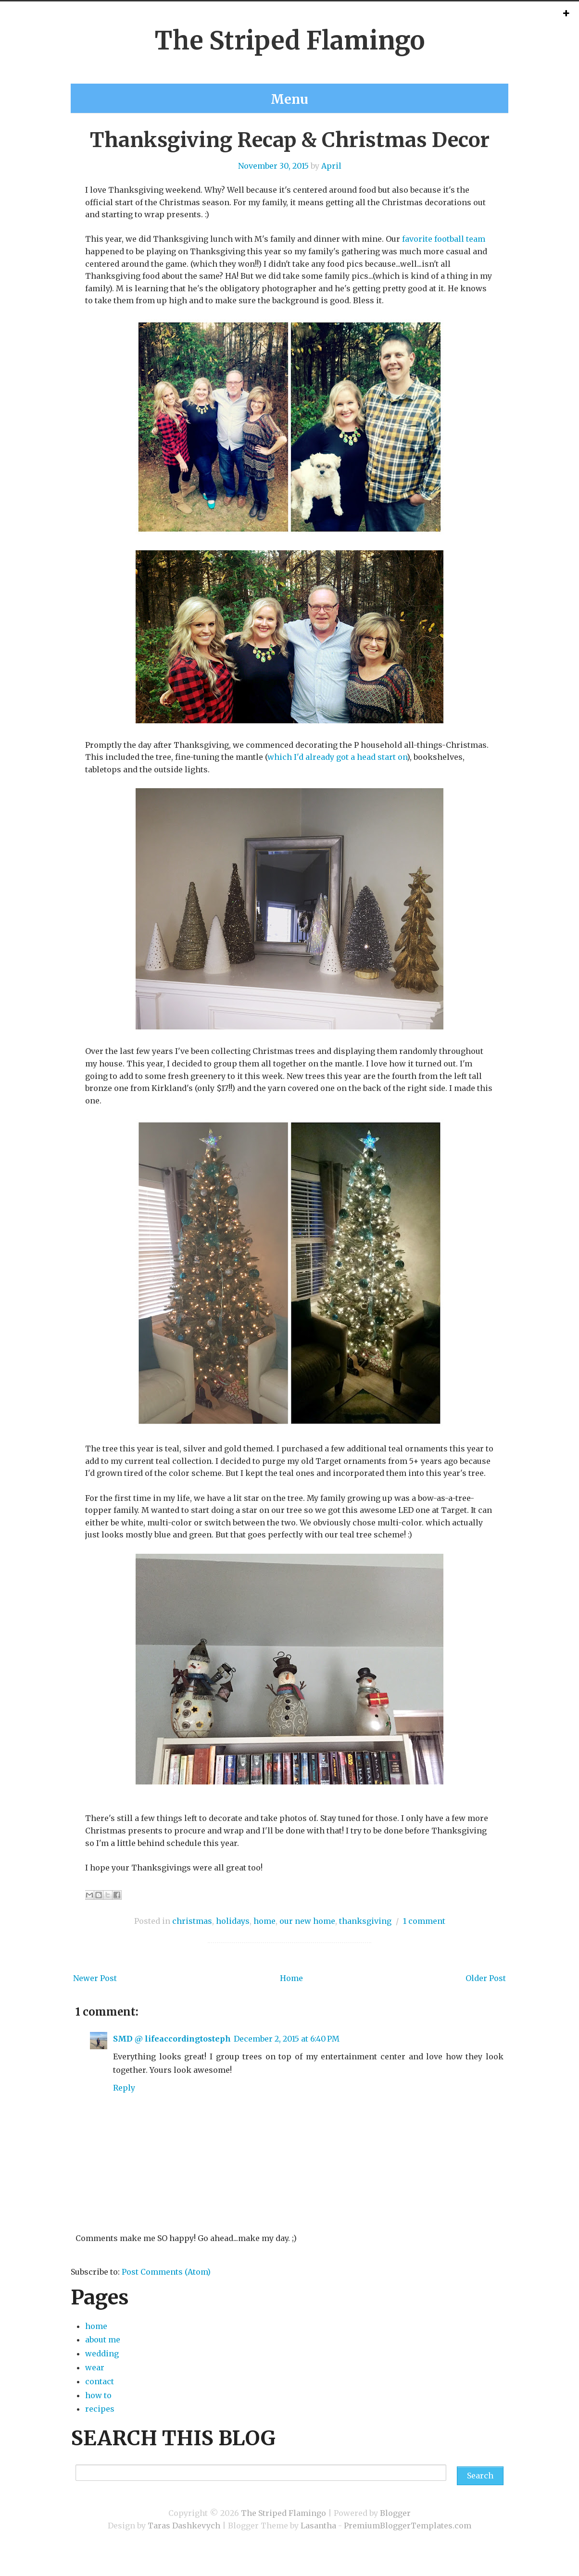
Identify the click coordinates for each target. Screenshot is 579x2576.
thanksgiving (365, 1936)
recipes (337, 90)
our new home (307, 1936)
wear (94, 2383)
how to (98, 2410)
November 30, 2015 (273, 181)
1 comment (424, 1936)
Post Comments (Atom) (166, 2286)
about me (233, 90)
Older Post (486, 1993)
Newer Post (95, 1993)
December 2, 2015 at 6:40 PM (287, 2053)
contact (286, 90)
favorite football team (443, 254)
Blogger (395, 2528)
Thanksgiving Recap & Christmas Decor (290, 155)
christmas (192, 1936)
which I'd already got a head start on (337, 772)
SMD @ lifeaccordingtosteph (172, 2053)
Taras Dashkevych (184, 2540)
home (184, 90)
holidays (233, 1936)
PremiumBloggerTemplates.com (407, 2540)
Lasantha (318, 2540)
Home (291, 1993)
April (331, 181)
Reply (124, 2103)
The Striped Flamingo (289, 40)
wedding (389, 90)
